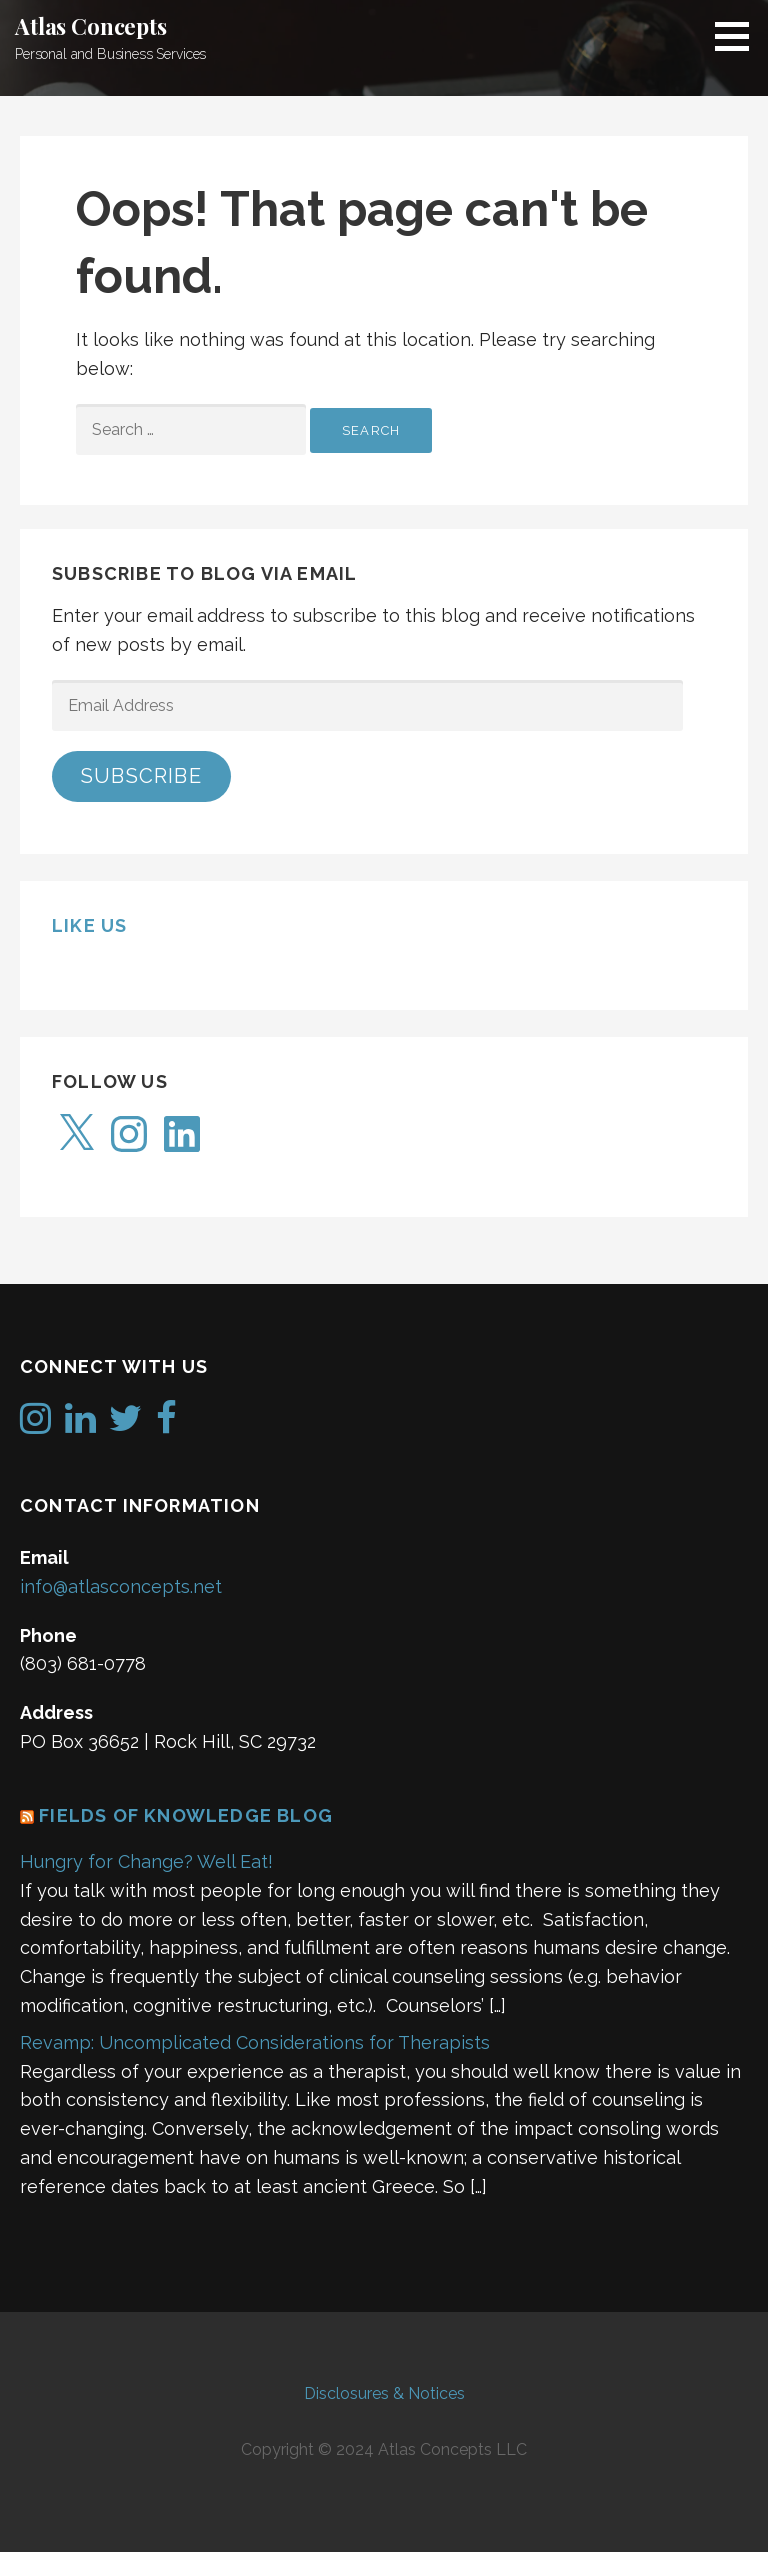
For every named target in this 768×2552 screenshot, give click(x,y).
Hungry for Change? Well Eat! (146, 1861)
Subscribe (141, 776)
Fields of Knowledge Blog (186, 1815)
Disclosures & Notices (384, 2393)
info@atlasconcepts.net (121, 1586)
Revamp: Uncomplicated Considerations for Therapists (255, 2042)
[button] (739, 36)
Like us (89, 925)
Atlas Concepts (91, 26)
